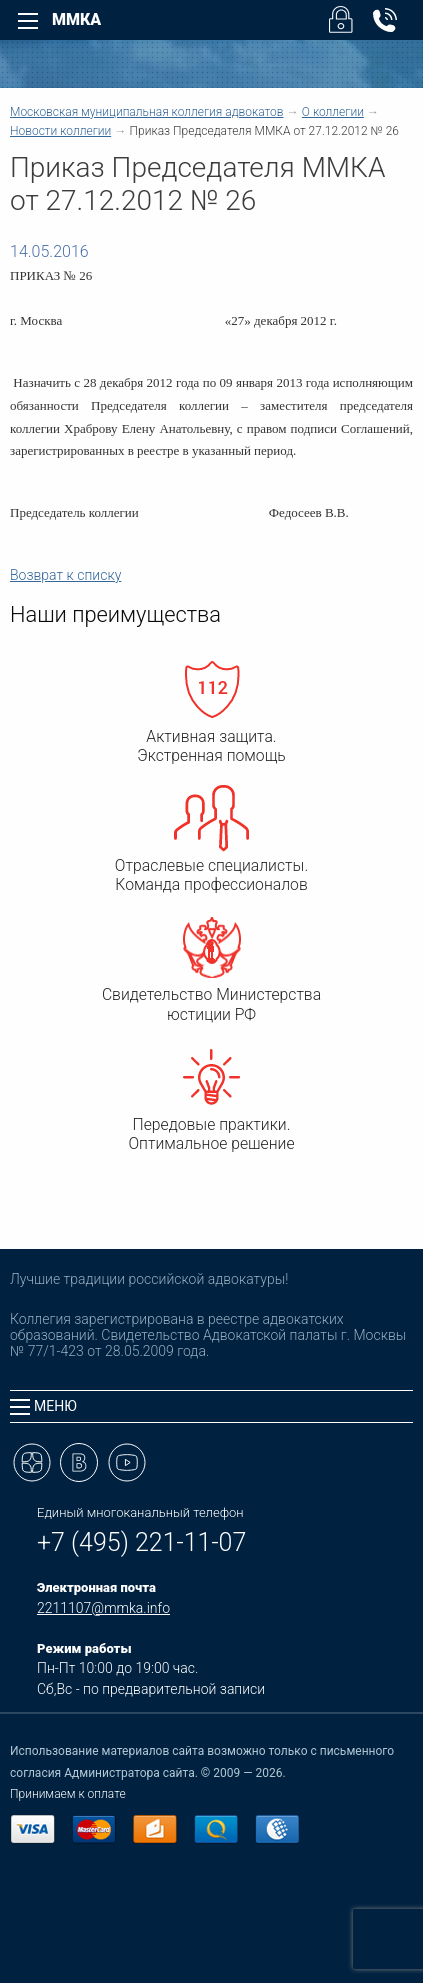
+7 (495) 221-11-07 (141, 1542)
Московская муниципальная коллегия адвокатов (146, 112)
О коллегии (333, 112)
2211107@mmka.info (103, 1608)
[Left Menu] (28, 21)
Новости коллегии (60, 131)
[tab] (211, 1406)
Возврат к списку (65, 575)
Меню (43, 1406)
